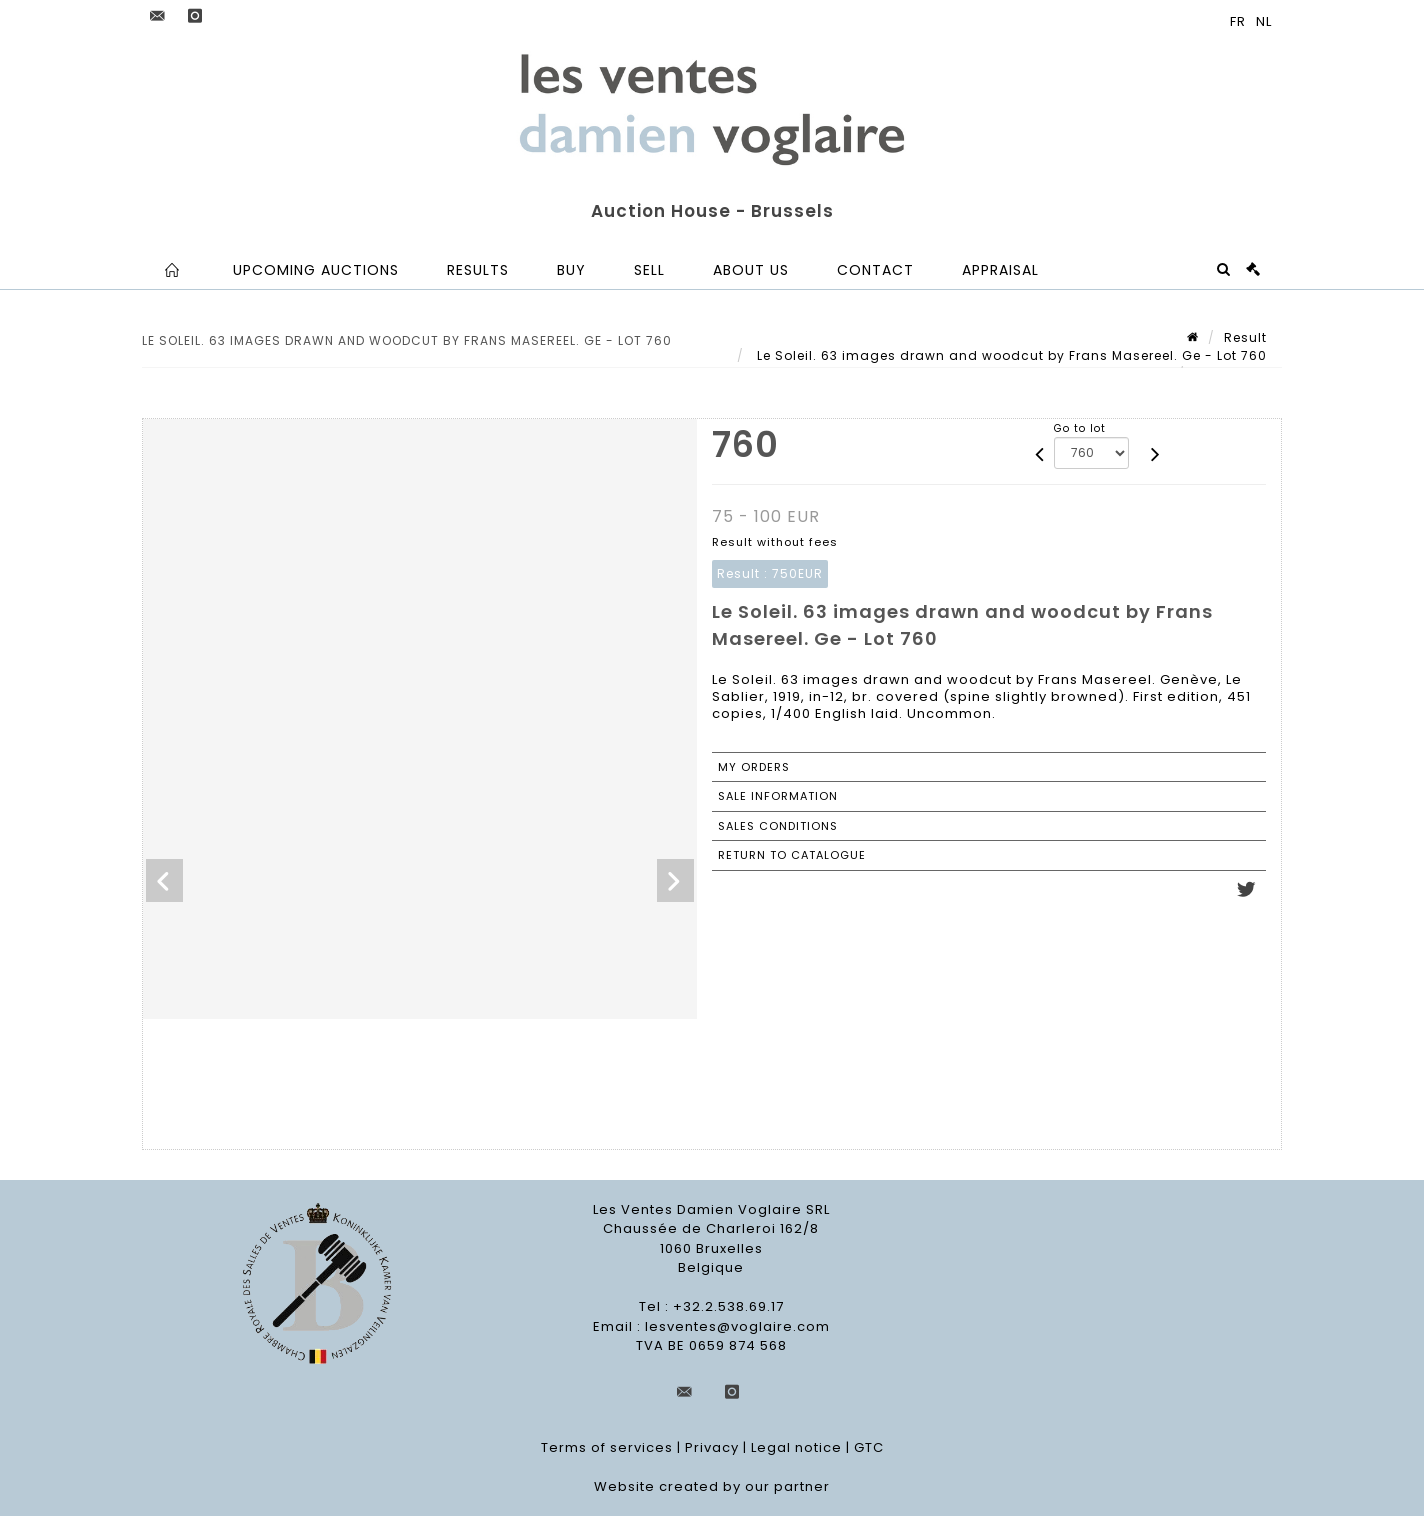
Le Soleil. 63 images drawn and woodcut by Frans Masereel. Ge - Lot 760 (1010, 355)
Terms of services (607, 1447)
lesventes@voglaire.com (737, 1326)
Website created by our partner (712, 1486)
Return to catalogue (792, 855)
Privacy (712, 1447)
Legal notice (796, 1447)
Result (1245, 337)
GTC (869, 1447)
